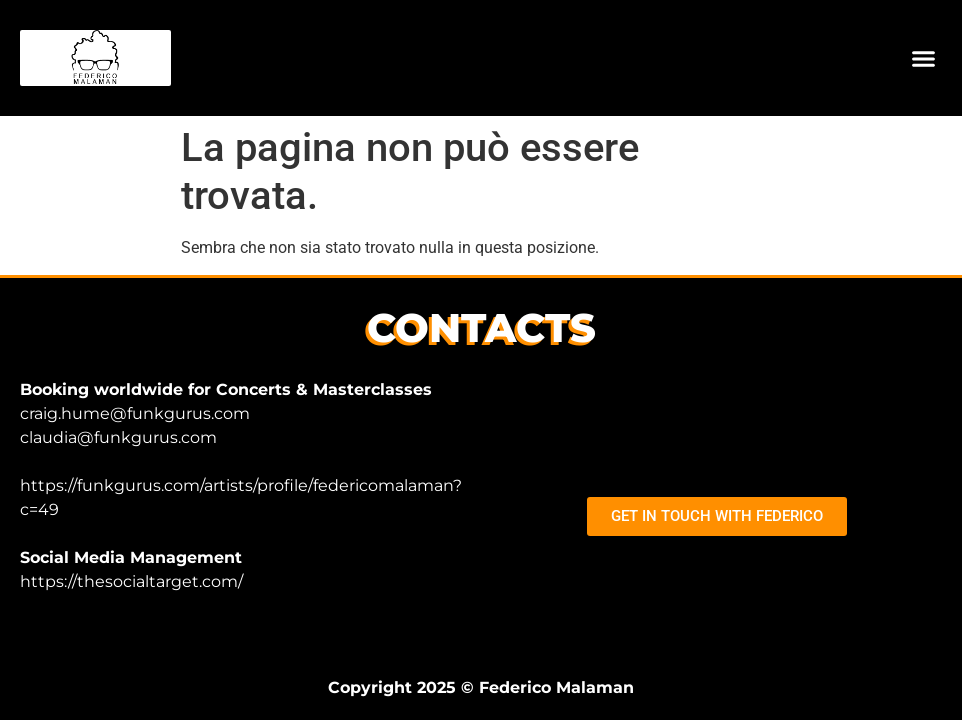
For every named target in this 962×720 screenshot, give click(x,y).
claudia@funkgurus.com (118, 437)
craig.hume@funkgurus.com (135, 413)
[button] (923, 58)
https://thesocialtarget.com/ (131, 581)
